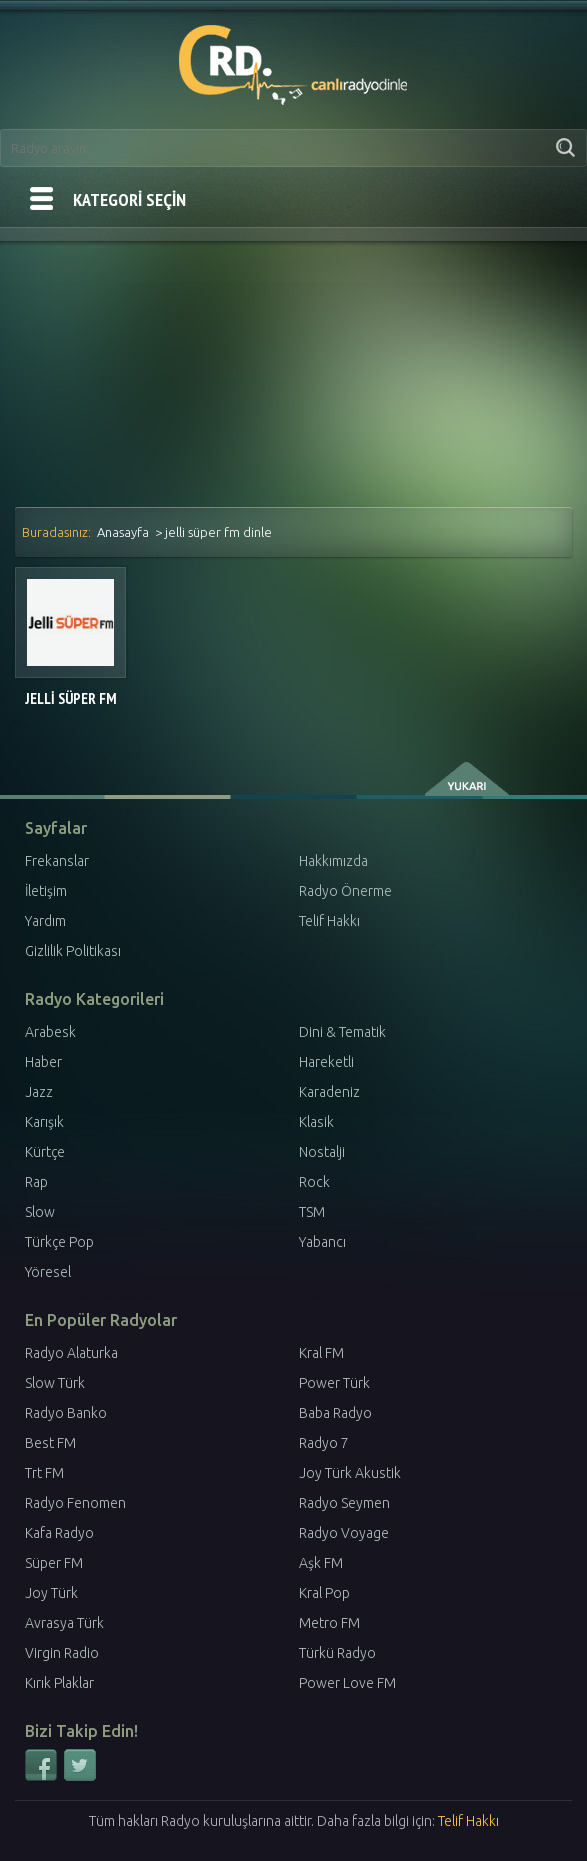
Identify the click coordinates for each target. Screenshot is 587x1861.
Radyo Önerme (345, 891)
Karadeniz (329, 1092)
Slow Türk (55, 1383)
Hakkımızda (333, 861)
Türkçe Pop (59, 1242)
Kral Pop (324, 1593)
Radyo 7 (324, 1443)
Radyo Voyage (344, 1533)
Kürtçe (45, 1152)
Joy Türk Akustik (350, 1473)
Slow (40, 1212)
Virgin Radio (62, 1653)
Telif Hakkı (329, 921)
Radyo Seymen (344, 1503)
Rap (36, 1182)
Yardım (45, 921)
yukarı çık (468, 779)
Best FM (50, 1443)
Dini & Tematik (342, 1032)
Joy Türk (51, 1593)
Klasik (316, 1122)
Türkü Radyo (337, 1653)
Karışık (44, 1122)
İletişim (46, 891)
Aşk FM (321, 1563)
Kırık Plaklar (59, 1683)
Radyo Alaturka (71, 1353)
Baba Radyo (335, 1413)
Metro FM (329, 1623)
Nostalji (322, 1152)
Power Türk (334, 1383)
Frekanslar (57, 861)
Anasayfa (123, 532)
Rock (314, 1182)
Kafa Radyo (59, 1533)
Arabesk (50, 1032)
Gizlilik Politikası (73, 951)
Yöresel (48, 1272)
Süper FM (54, 1563)
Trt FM (44, 1473)
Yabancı (322, 1242)
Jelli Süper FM (71, 698)
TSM (312, 1212)
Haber (43, 1062)
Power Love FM (347, 1683)
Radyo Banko (66, 1413)
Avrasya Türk (64, 1623)
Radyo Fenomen (75, 1503)
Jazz (39, 1092)
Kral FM (321, 1353)
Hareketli (326, 1062)
